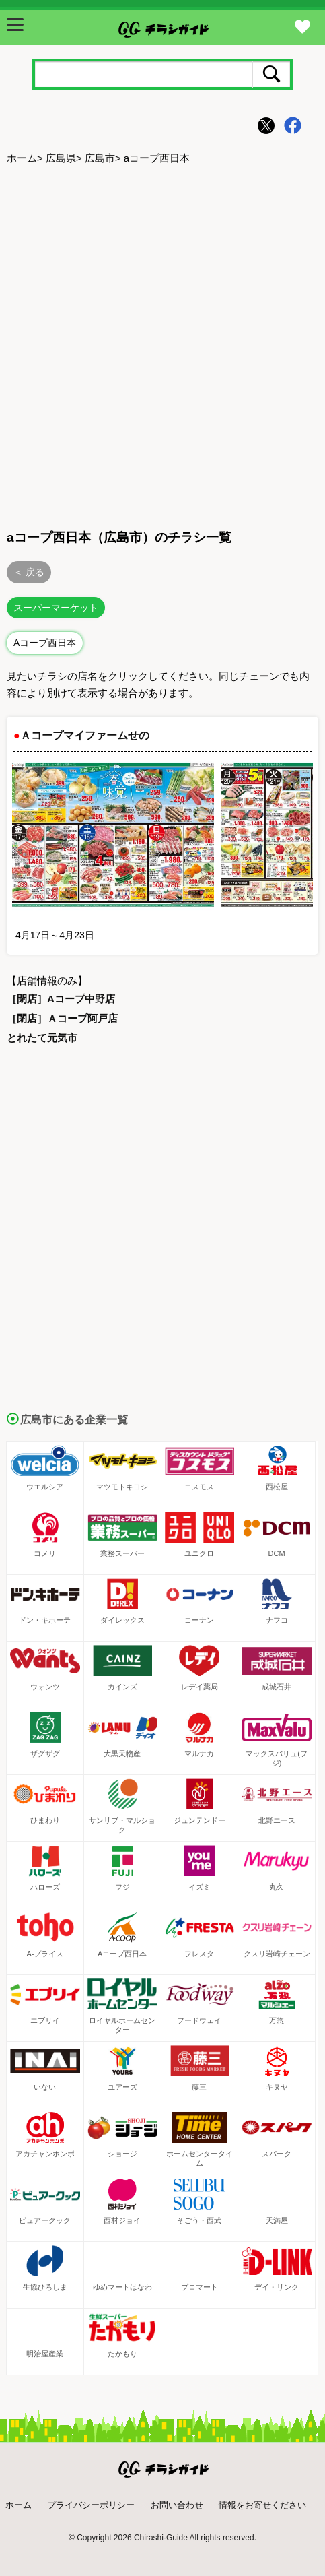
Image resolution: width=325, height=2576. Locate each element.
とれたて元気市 (42, 1037)
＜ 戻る (28, 572)
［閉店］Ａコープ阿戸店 (62, 1018)
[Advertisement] (162, 344)
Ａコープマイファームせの (84, 735)
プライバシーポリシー (91, 2505)
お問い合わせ (177, 2505)
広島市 (100, 158)
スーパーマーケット (55, 607)
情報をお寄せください (262, 2505)
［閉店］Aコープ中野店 (61, 998)
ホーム (22, 158)
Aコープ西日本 (44, 642)
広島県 (61, 158)
